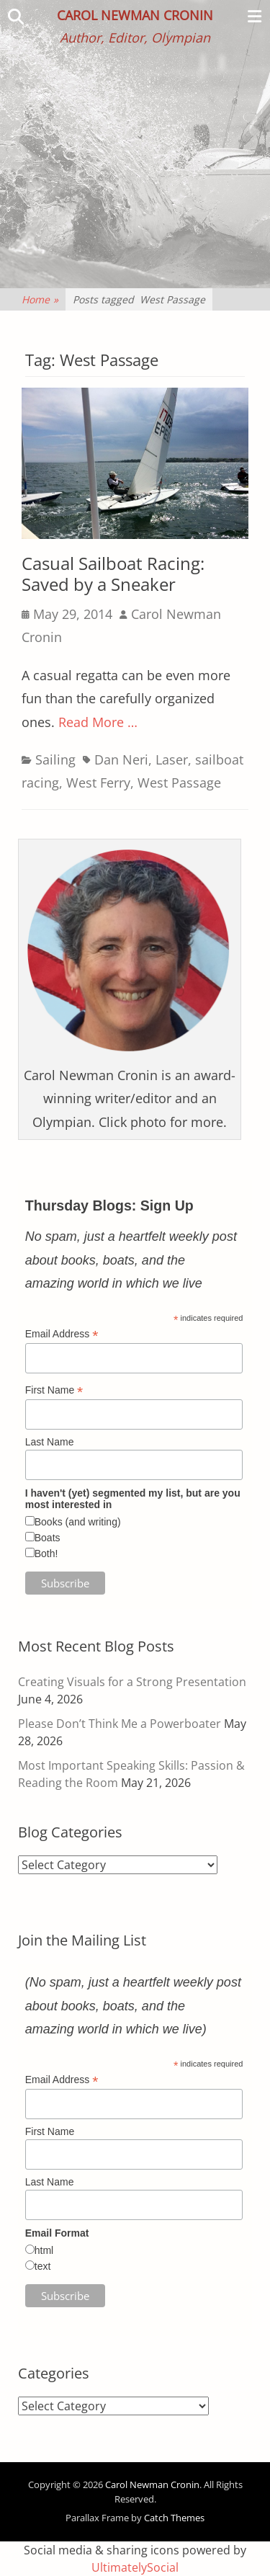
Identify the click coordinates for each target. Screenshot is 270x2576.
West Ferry (98, 782)
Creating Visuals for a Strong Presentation (132, 1682)
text (43, 2266)
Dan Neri (121, 759)
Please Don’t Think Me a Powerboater (119, 1724)
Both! (46, 1553)
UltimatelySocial (135, 2567)
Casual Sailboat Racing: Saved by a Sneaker (113, 573)
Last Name (49, 1442)
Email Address (62, 1334)
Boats (47, 1537)
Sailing (55, 759)
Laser (172, 759)
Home (40, 299)
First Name (54, 1390)
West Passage (179, 782)
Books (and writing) (78, 1522)
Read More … (98, 722)
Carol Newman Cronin (135, 15)
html (44, 2250)
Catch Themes (174, 2517)
